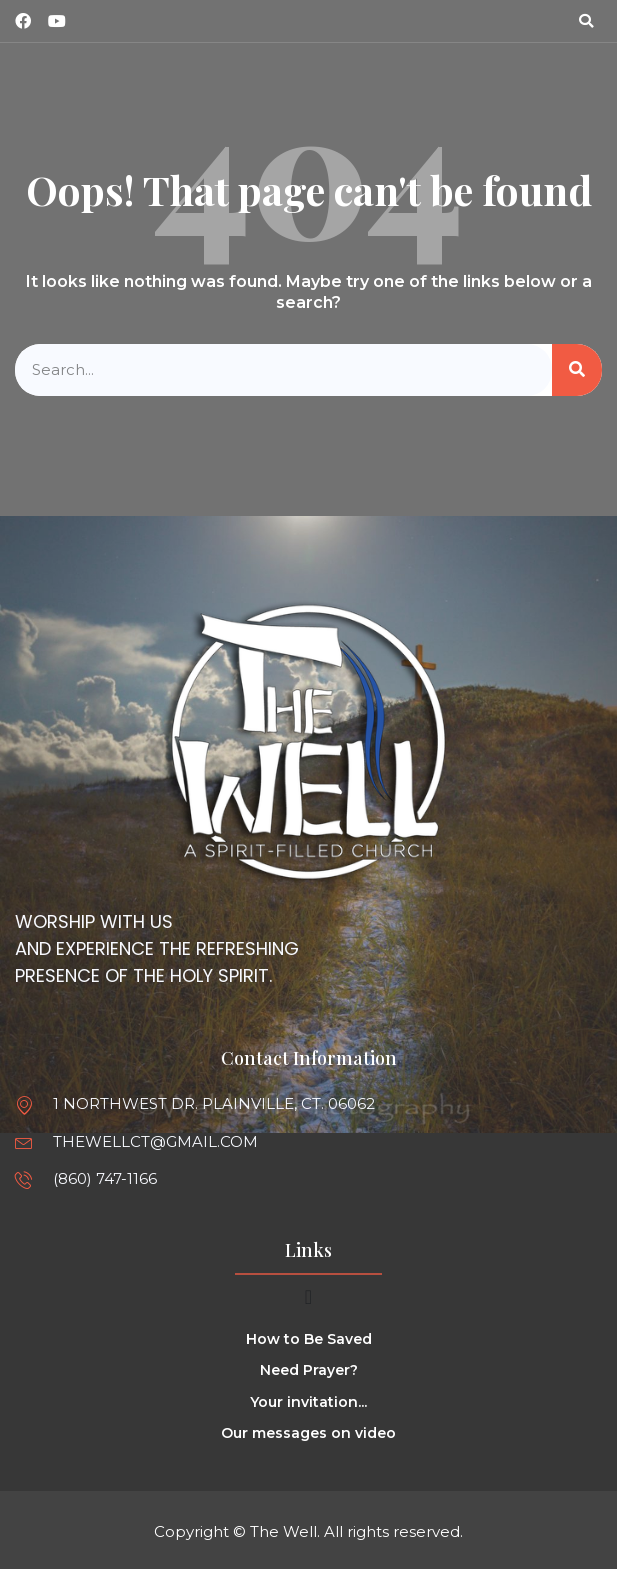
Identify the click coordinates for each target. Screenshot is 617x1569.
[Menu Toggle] (308, 1297)
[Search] (577, 370)
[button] (586, 21)
